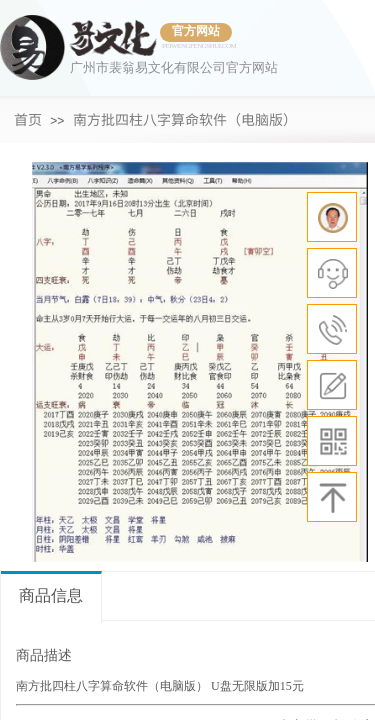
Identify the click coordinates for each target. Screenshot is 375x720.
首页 (28, 119)
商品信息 (51, 595)
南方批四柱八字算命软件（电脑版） (185, 119)
